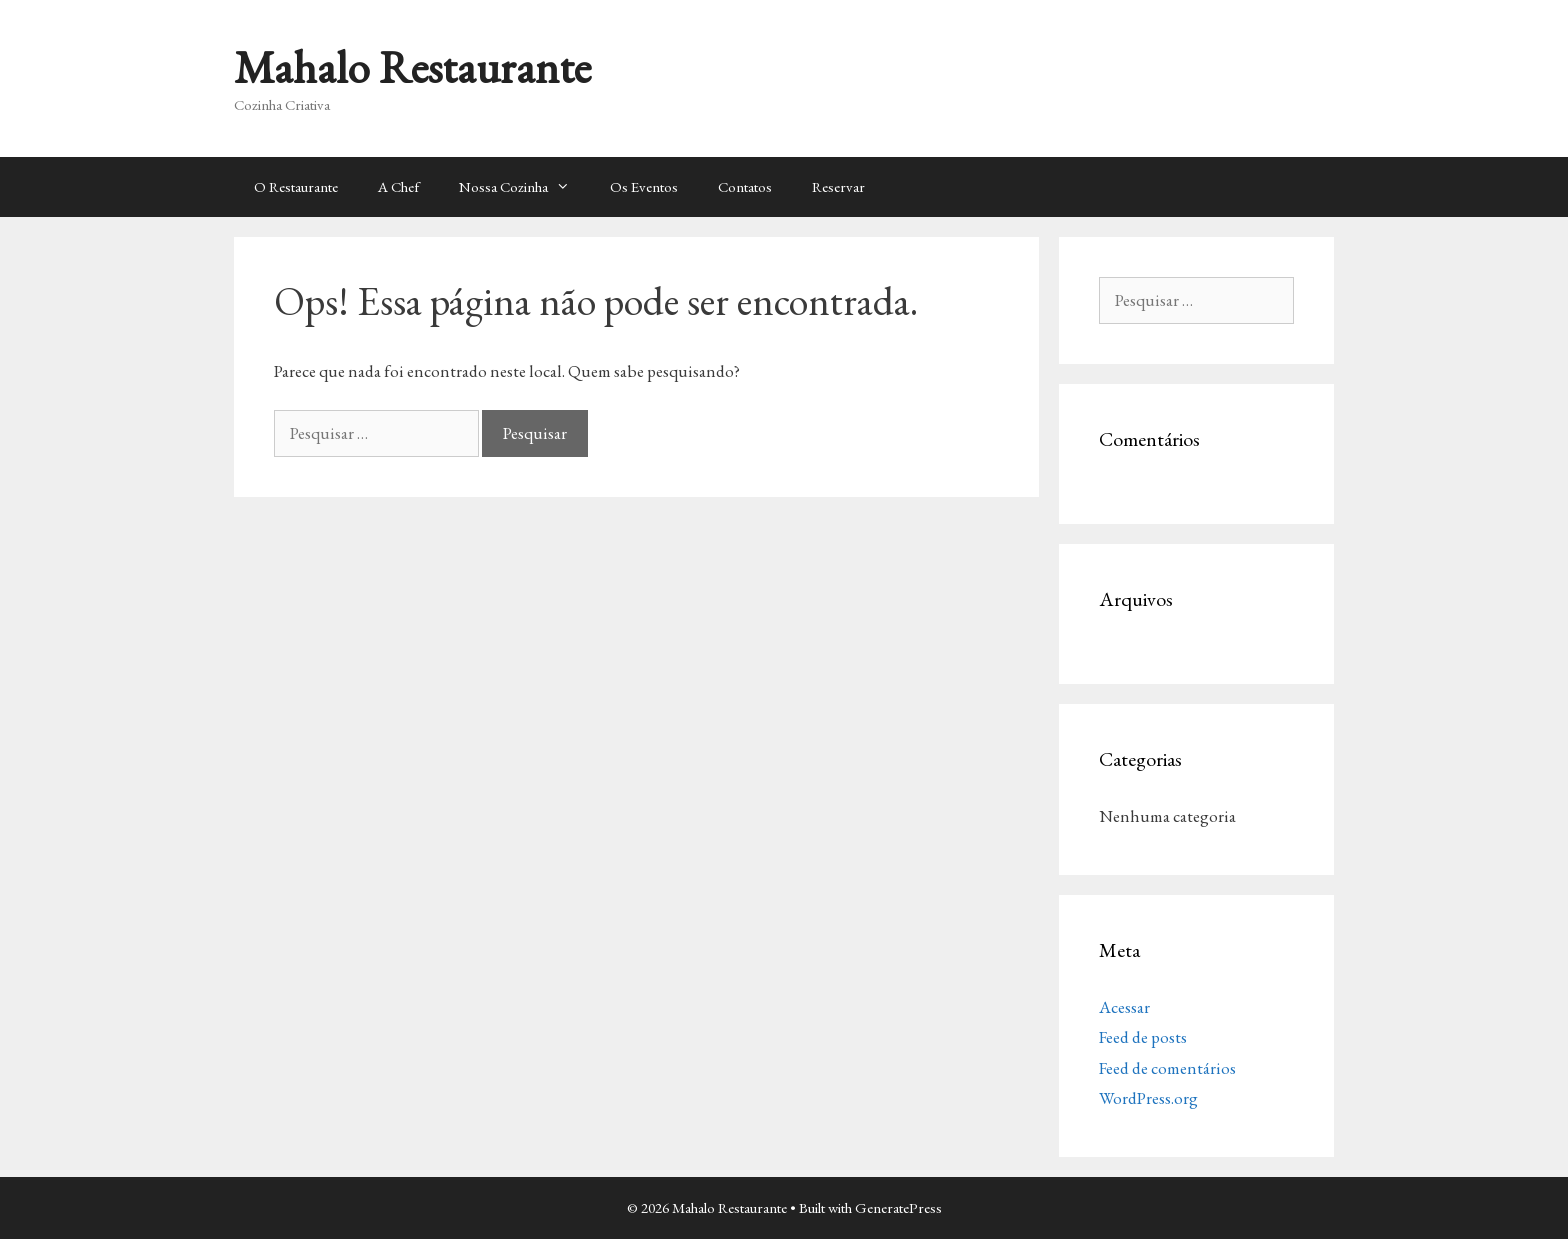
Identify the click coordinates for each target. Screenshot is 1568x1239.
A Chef (398, 186)
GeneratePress (898, 1207)
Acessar (1124, 1007)
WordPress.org (1148, 1098)
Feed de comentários (1167, 1068)
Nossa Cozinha (524, 187)
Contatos (745, 186)
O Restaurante (296, 186)
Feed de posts (1143, 1037)
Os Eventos (644, 186)
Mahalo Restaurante (412, 67)
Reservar (838, 186)
